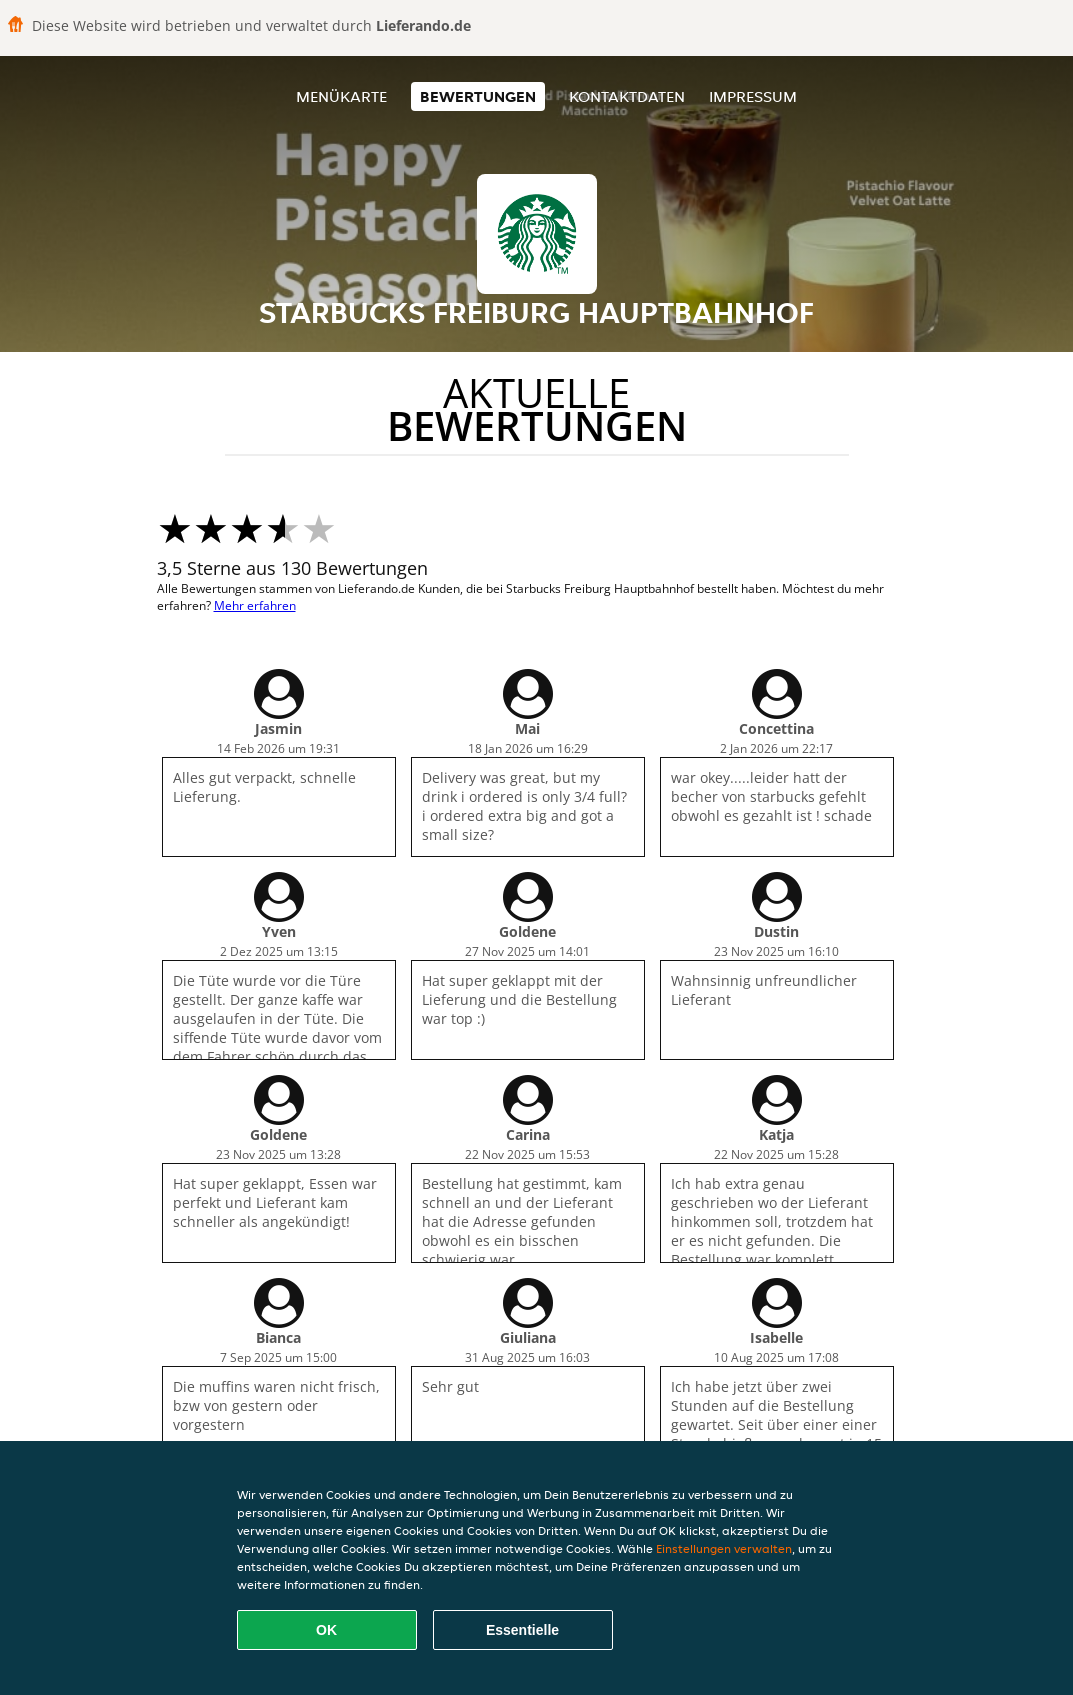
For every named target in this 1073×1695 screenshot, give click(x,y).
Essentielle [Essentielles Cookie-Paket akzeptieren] (522, 1630)
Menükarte (341, 96)
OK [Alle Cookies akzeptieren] (326, 1630)
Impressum (753, 96)
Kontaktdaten (627, 96)
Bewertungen (478, 96)
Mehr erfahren (255, 605)
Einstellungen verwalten (724, 1548)
